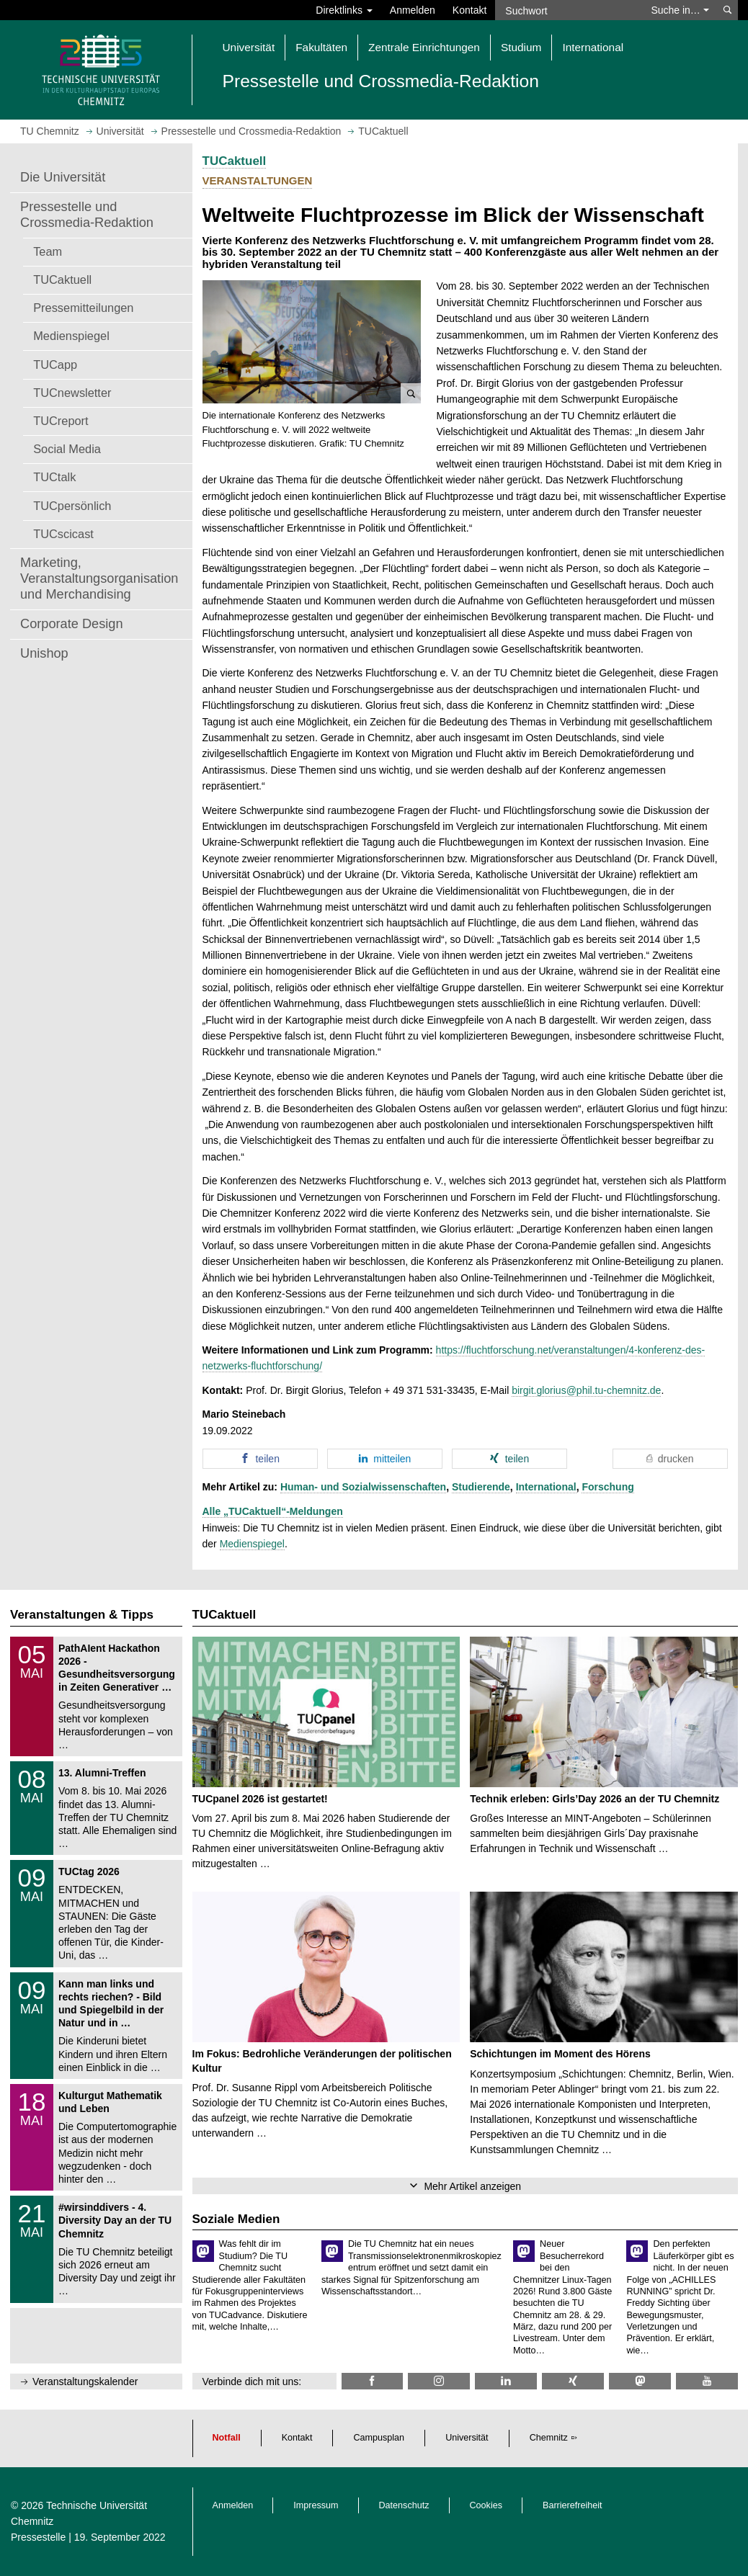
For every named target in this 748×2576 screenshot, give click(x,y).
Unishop (44, 653)
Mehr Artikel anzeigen (472, 2186)
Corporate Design (71, 624)
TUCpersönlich (72, 505)
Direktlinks (344, 10)
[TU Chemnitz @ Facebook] (373, 2381)
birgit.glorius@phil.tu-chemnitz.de (586, 1390)
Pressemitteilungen (83, 307)
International (546, 1487)
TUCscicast (63, 533)
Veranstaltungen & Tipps (81, 1615)
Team (47, 251)
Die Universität (62, 177)
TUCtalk (54, 476)
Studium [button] (521, 47)
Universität (467, 2438)
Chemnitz (549, 2438)
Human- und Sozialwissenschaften (363, 1487)
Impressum (315, 2505)
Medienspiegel (71, 335)
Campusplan (378, 2438)
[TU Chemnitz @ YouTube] (707, 2381)
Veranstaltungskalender (85, 2381)
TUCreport (60, 420)
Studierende (481, 1487)
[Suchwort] (568, 10)
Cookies (486, 2505)
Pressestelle (38, 2537)
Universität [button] (249, 47)
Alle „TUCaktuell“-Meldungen (272, 1511)
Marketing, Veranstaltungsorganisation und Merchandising (99, 578)
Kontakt (469, 10)
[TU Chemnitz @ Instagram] (439, 2381)
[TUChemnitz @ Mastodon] (640, 2381)
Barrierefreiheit (572, 2505)
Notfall (227, 2438)
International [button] (592, 47)
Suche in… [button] (679, 10)
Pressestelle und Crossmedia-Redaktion (86, 215)
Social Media (67, 448)
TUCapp (55, 364)
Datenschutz (404, 2505)
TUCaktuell (62, 279)
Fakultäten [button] (321, 47)
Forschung (607, 1487)
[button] (312, 341)
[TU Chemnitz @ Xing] (573, 2381)
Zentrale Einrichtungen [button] (424, 47)
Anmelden (412, 10)
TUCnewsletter (72, 392)
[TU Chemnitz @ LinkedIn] (506, 2381)
